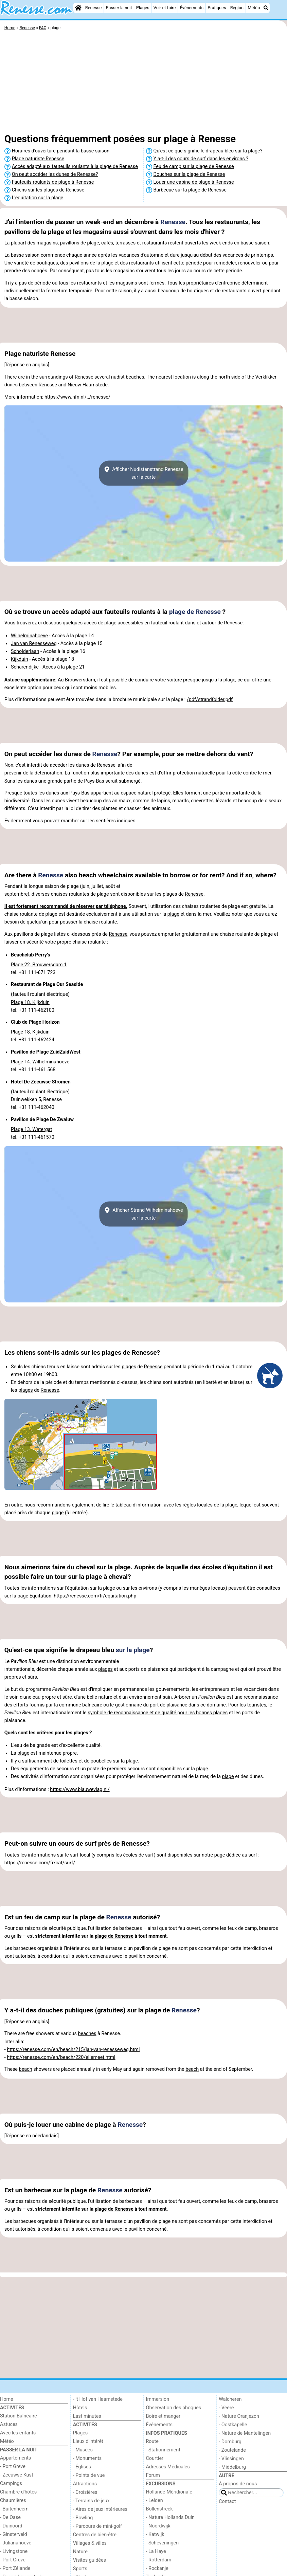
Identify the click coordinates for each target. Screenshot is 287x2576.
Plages (142, 7)
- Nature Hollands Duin (170, 2517)
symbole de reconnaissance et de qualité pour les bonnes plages (158, 1713)
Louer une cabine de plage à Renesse (194, 182)
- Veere (226, 2408)
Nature (80, 2552)
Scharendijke (25, 667)
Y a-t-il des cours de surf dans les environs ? (201, 159)
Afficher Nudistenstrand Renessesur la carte (143, 473)
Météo (254, 7)
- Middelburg (232, 2467)
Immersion (157, 2399)
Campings (11, 2483)
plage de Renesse (195, 612)
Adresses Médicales (168, 2467)
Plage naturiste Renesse (38, 159)
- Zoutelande (232, 2450)
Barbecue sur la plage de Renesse (190, 190)
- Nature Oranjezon (239, 2416)
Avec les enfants (18, 2433)
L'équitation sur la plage (37, 198)
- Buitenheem (14, 2509)
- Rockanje (157, 2568)
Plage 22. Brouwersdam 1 (39, 965)
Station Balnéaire (18, 2416)
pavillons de (73, 243)
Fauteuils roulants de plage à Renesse (53, 182)
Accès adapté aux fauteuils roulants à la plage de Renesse (75, 166)
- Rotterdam (159, 2560)
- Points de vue (89, 2475)
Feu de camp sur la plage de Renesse (194, 166)
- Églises (82, 2467)
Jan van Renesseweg (34, 643)
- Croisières (85, 2492)
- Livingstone (14, 2551)
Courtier (154, 2458)
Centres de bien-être (94, 2535)
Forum (153, 2475)
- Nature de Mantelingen (245, 2433)
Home (6, 2399)
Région (237, 7)
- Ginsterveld (13, 2534)
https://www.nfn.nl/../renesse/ (77, 397)
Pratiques (217, 7)
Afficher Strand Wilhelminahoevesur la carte (143, 1214)
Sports (80, 2569)
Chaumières (13, 2500)
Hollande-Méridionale (169, 2492)
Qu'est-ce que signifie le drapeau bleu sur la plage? (208, 151)
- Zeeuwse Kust (16, 2475)
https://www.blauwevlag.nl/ (79, 1789)
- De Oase (10, 2517)
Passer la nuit (119, 7)
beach (25, 2069)
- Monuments (87, 2458)
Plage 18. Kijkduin (30, 1002)
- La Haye (156, 2551)
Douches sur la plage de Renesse (189, 174)
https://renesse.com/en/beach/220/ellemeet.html (61, 2057)
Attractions (85, 2484)
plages (129, 1367)
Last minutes (87, 2416)
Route (152, 2441)
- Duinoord (11, 2526)
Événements (191, 7)
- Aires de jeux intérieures (100, 2509)
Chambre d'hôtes (18, 2492)
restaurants (89, 283)
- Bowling (83, 2518)
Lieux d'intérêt (88, 2441)
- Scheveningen (162, 2543)
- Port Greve (12, 2466)
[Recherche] (266, 8)
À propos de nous (238, 2484)
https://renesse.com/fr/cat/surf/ (39, 1863)
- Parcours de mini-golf (97, 2526)
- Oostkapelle (233, 2425)
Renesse (93, 7)
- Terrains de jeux (91, 2501)
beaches (87, 2033)
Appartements (15, 2458)
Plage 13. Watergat (31, 1129)
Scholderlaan (25, 651)
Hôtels (80, 2408)
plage (93, 243)
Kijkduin (19, 659)
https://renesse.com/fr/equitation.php (95, 1596)
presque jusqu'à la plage (209, 680)
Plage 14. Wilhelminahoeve (40, 1062)
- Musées (83, 2450)
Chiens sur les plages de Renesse (48, 190)
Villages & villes (90, 2543)
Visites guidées (89, 2560)
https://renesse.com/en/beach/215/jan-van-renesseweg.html (73, 2049)
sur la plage (133, 1650)
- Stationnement (163, 2450)
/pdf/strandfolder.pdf (210, 699)
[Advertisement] (143, 83)
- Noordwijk (158, 2526)
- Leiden (154, 2500)
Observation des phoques (173, 2408)
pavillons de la (85, 263)
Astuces (9, 2424)
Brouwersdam (80, 680)
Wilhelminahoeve (29, 636)
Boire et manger (163, 2416)
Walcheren (230, 2399)
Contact (227, 2501)
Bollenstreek (159, 2509)
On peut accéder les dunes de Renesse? (55, 174)
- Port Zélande (15, 2568)
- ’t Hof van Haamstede (98, 2399)
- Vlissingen (231, 2459)
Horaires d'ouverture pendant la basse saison (60, 151)
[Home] (78, 8)
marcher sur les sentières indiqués (98, 821)
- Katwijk (155, 2534)
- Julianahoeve (15, 2543)
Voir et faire (165, 7)
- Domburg (230, 2442)
